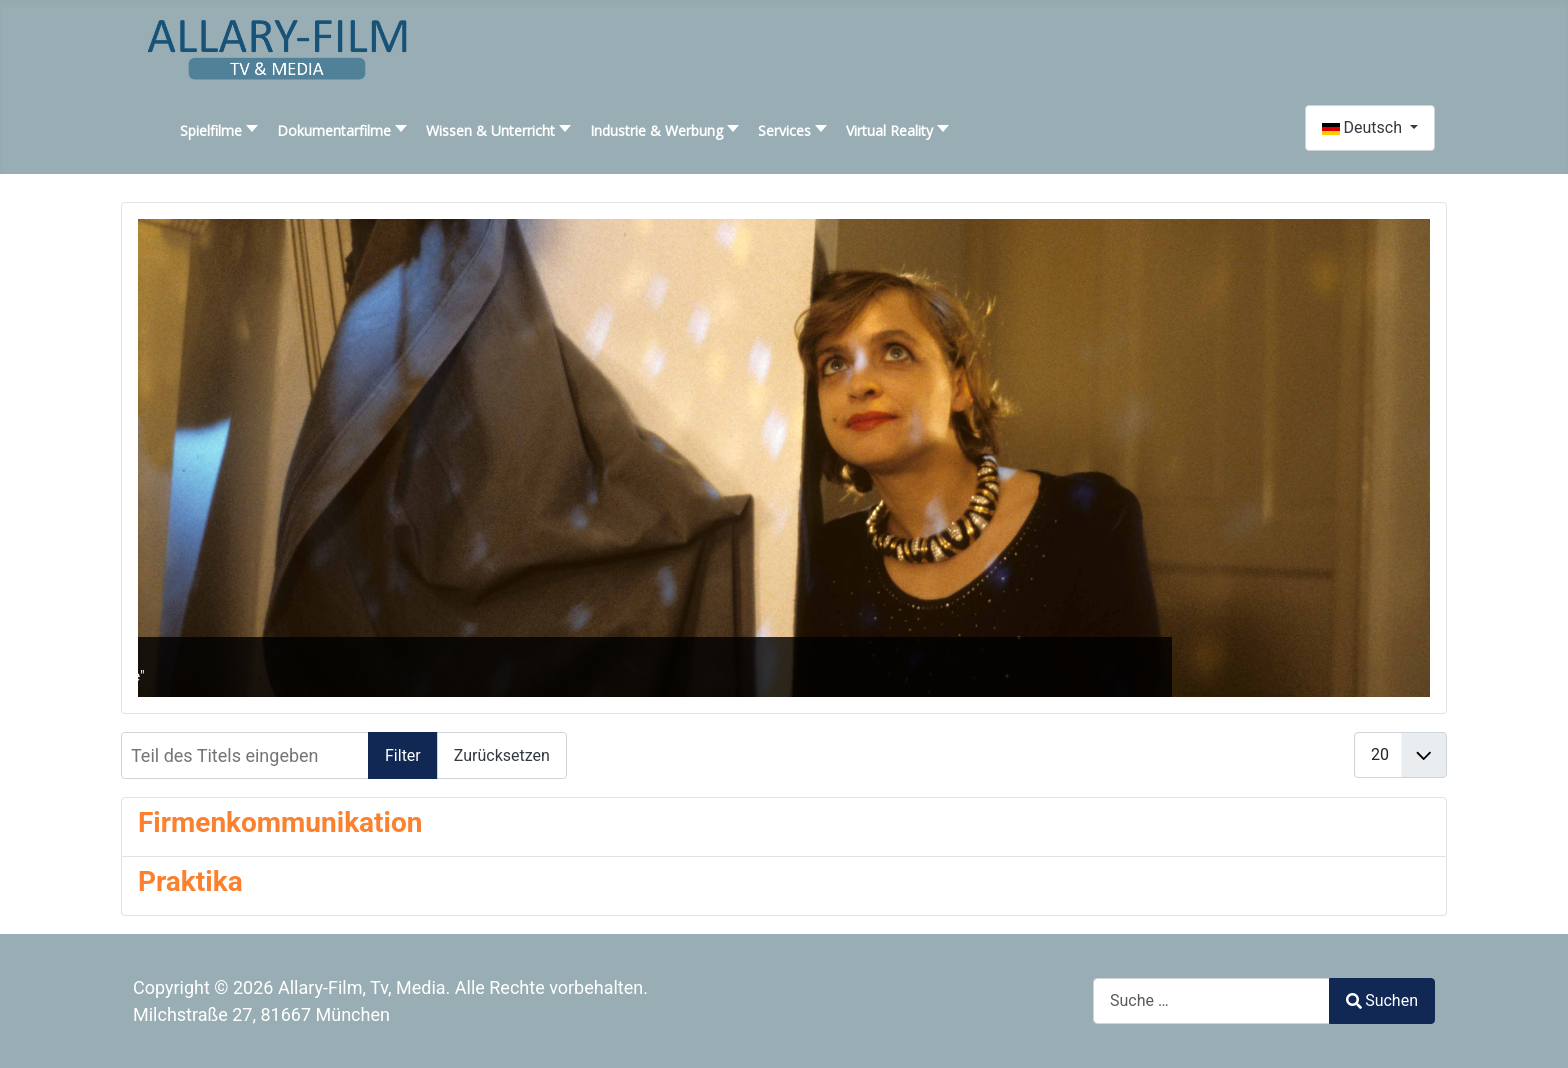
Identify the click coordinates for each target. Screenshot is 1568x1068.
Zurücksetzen (502, 755)
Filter (403, 755)
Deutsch (1364, 127)
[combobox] (1211, 1000)
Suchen (1382, 1000)
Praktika (190, 881)
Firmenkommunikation (280, 822)
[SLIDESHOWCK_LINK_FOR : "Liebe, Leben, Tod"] (784, 458)
